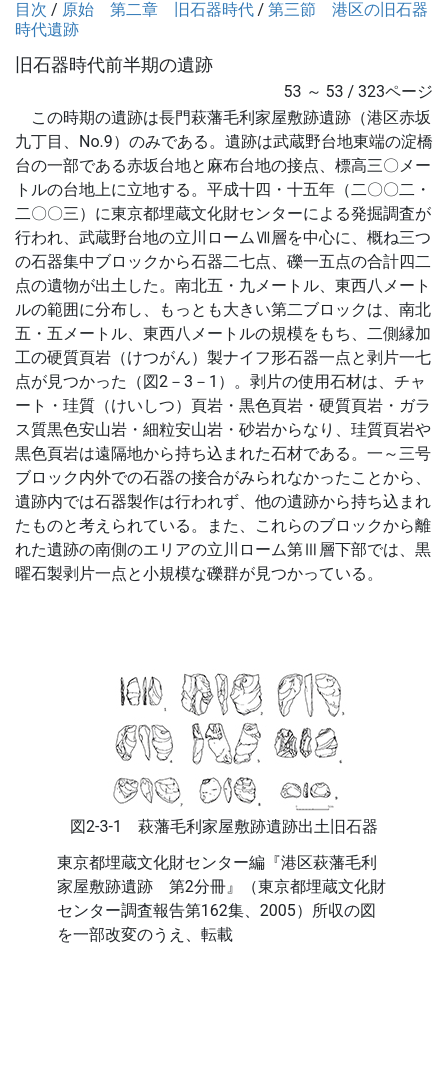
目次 (31, 9)
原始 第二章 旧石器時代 (158, 9)
